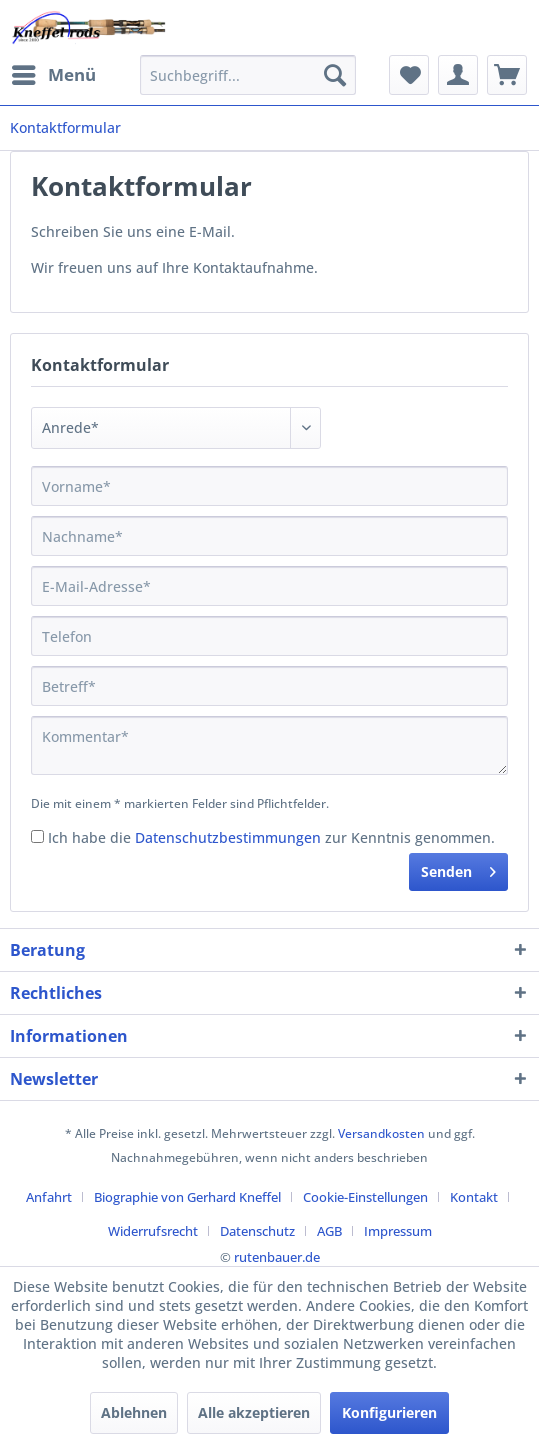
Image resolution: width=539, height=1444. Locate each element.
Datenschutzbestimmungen (228, 837)
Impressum (398, 1231)
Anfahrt (49, 1197)
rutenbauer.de (277, 1257)
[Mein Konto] (458, 75)
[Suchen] (335, 75)
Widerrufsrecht (153, 1231)
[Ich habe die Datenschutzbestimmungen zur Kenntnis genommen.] (37, 836)
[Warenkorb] (507, 75)
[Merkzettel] (409, 75)
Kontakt (474, 1197)
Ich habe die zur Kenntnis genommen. (271, 837)
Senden (458, 868)
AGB (329, 1231)
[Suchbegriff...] (248, 75)
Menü (54, 72)
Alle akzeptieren (254, 1412)
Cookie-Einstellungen (365, 1197)
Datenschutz (257, 1231)
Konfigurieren (389, 1412)
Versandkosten (381, 1133)
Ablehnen (134, 1412)
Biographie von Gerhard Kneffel (187, 1197)
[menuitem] (53, 75)
